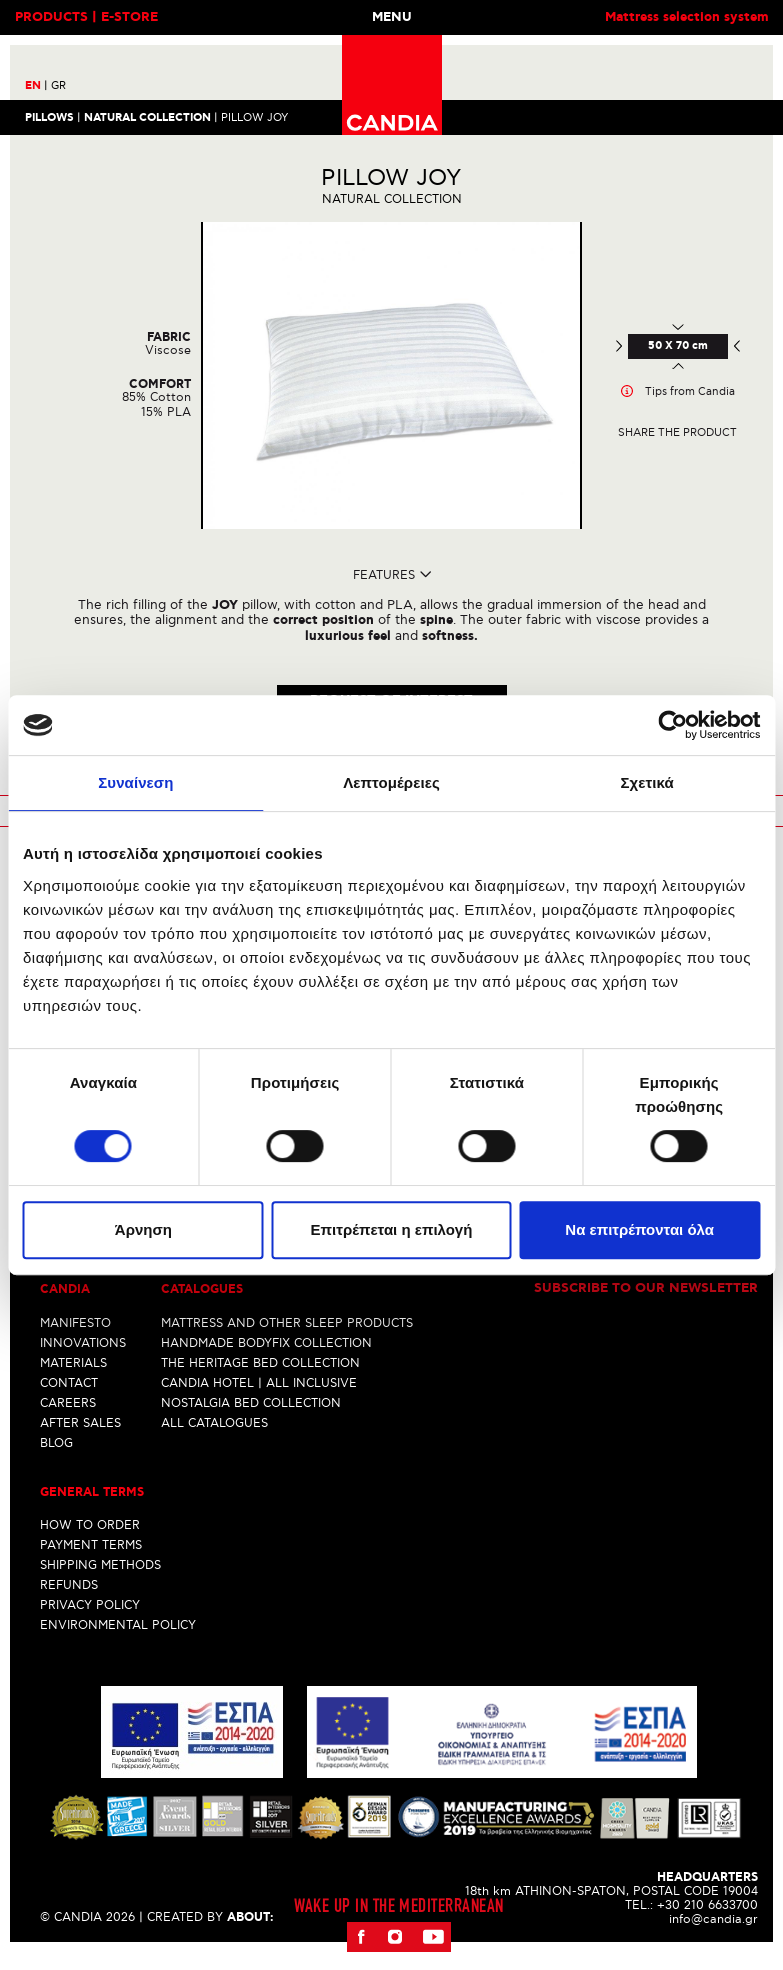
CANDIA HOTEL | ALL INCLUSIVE (259, 1382)
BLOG (56, 1442)
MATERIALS (73, 1362)
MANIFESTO (75, 1322)
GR (58, 85)
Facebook (362, 1936)
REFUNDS (69, 1584)
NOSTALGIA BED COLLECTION (251, 1402)
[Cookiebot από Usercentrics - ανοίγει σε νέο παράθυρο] (672, 725)
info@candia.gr (713, 1918)
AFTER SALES (80, 1422)
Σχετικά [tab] (646, 782)
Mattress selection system (686, 17)
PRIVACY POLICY (90, 1604)
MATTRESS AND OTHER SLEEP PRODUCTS (287, 1322)
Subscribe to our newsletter (646, 1289)
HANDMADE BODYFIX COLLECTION (266, 1342)
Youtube (433, 1936)
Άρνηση (143, 1229)
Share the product (677, 432)
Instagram (395, 1936)
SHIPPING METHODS (100, 1564)
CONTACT (69, 1382)
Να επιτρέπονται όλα (639, 1229)
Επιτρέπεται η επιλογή (392, 1229)
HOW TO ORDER (90, 1524)
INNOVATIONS (83, 1342)
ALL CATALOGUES (214, 1422)
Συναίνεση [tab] (135, 782)
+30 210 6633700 (707, 1904)
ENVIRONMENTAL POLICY (118, 1624)
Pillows (49, 117)
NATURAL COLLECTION (147, 117)
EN (36, 86)
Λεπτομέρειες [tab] (391, 782)
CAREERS (68, 1402)
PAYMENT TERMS (91, 1544)
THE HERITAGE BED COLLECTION (260, 1362)
